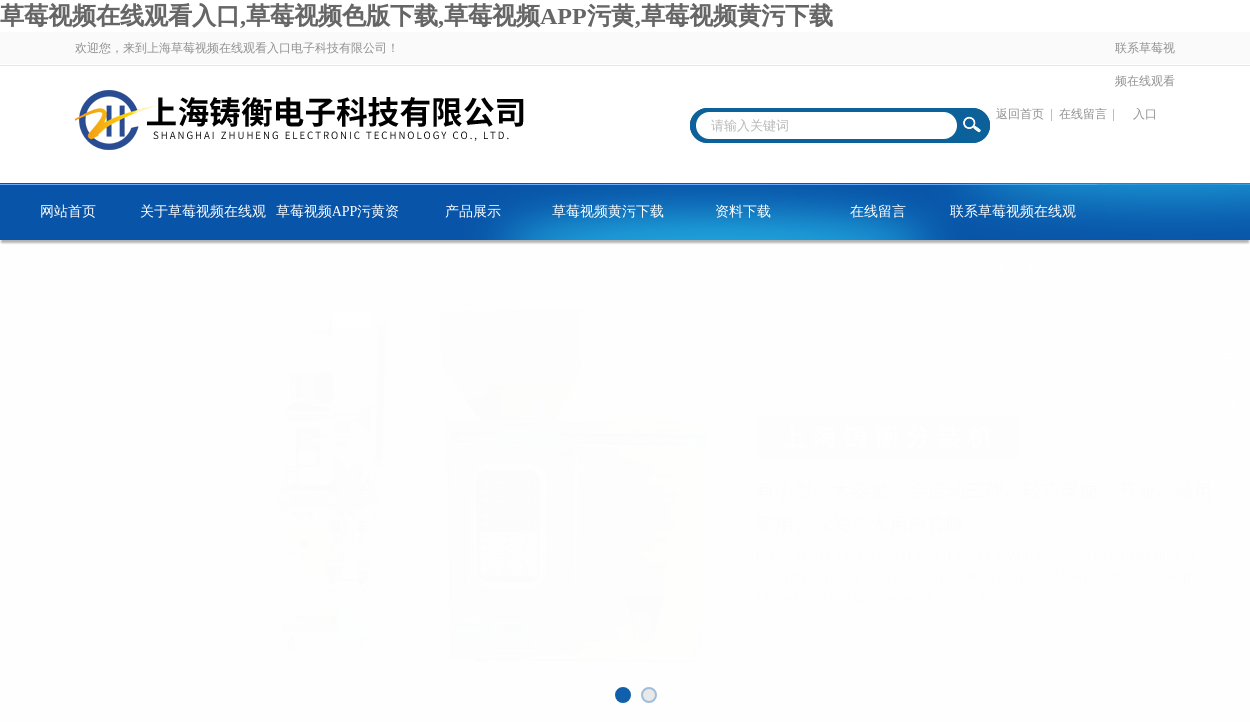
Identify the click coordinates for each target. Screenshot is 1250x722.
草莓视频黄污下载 (608, 211)
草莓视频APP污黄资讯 (338, 222)
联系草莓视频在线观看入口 (1145, 81)
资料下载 (743, 211)
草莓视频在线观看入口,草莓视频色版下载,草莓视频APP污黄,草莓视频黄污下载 (416, 16)
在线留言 (1083, 114)
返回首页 (1020, 114)
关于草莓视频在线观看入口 (203, 222)
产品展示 (473, 211)
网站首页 (68, 211)
